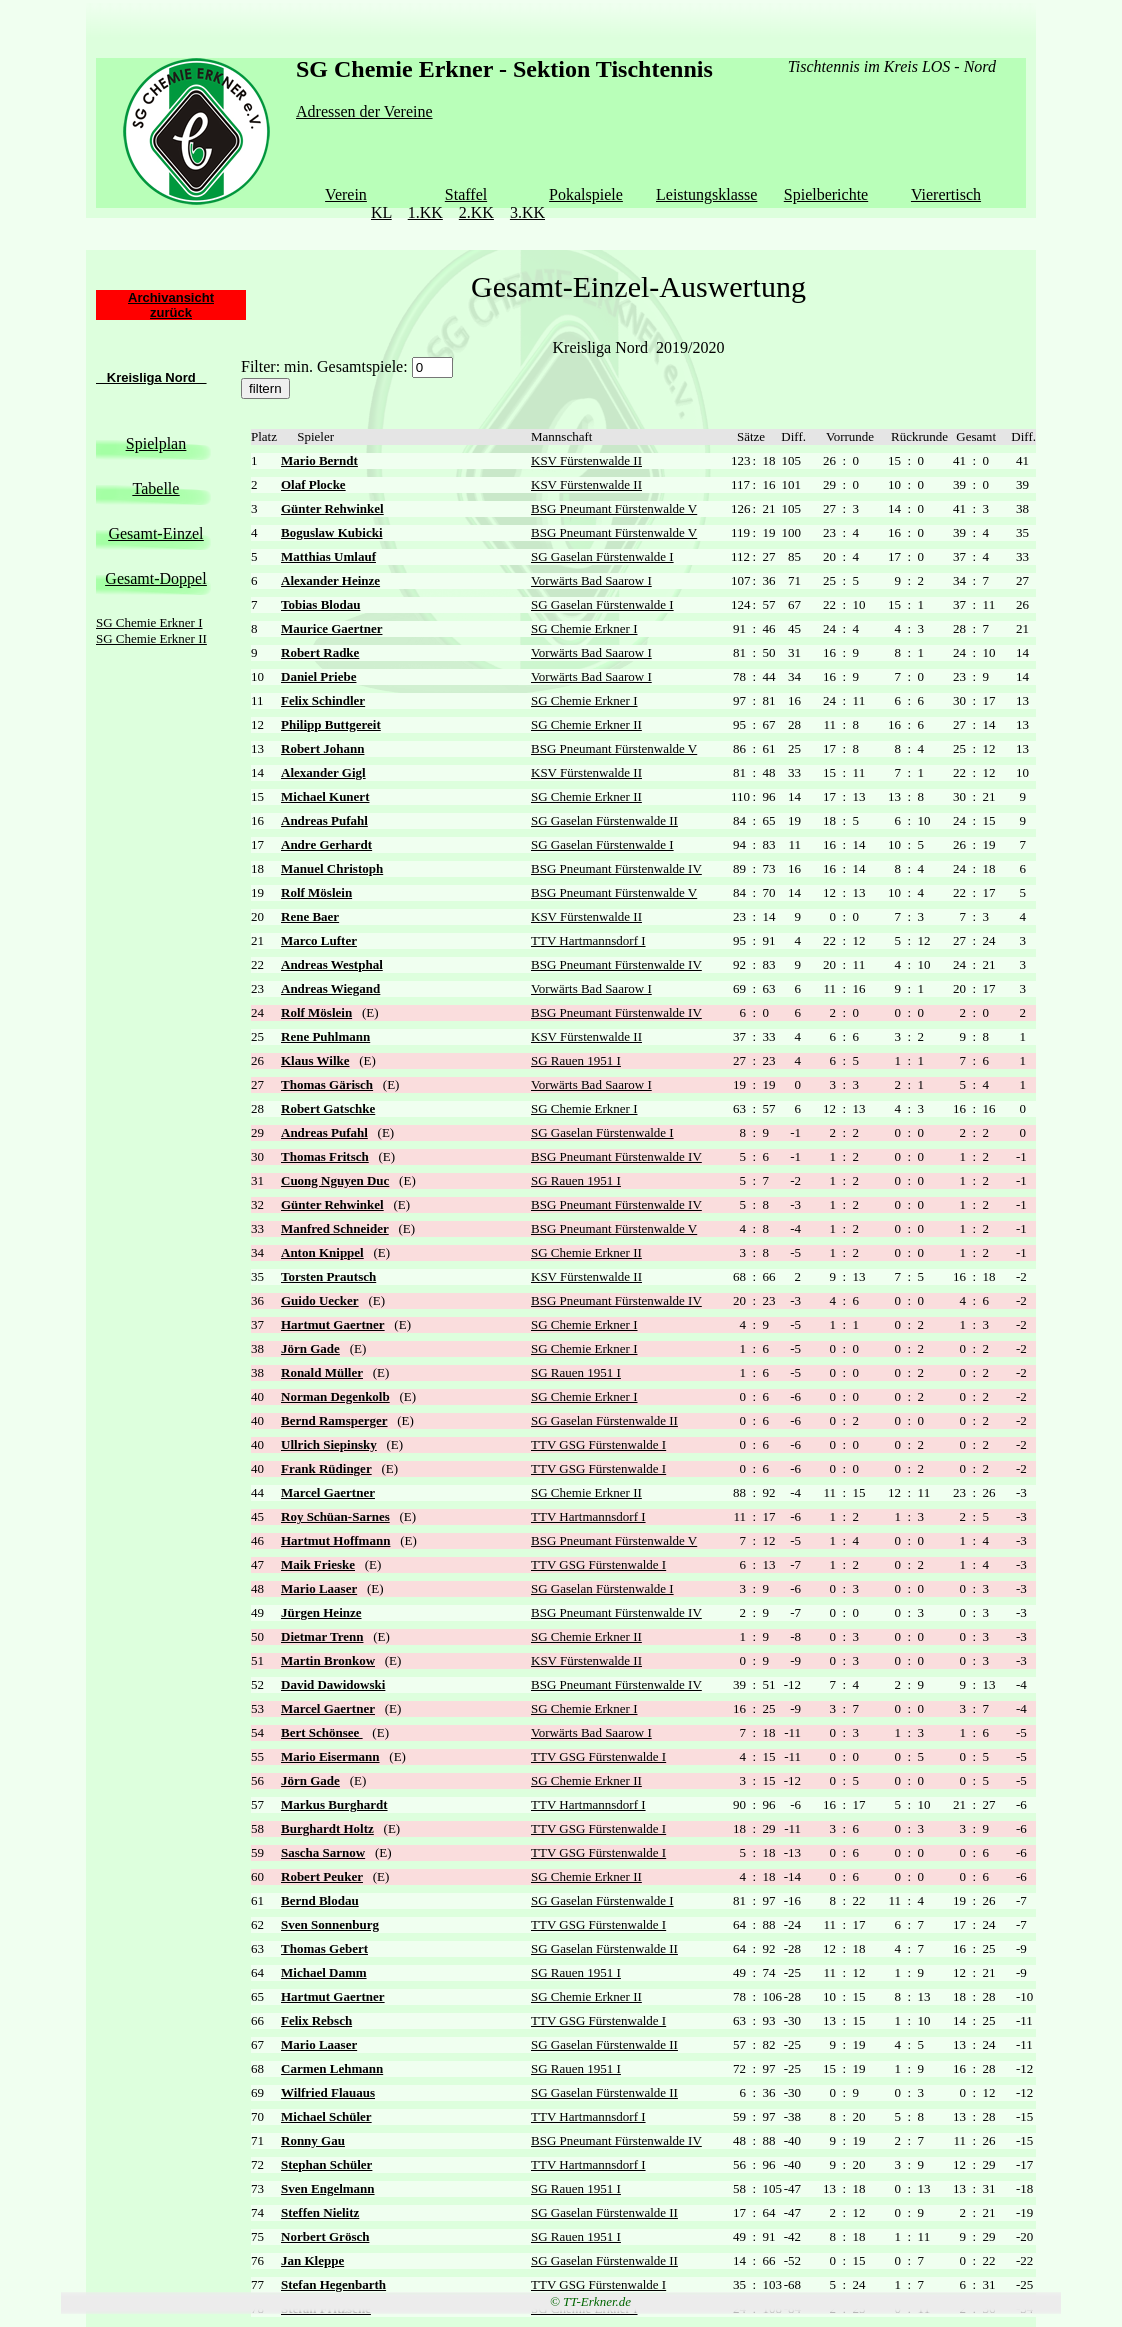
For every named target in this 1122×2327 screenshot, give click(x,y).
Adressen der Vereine (364, 111)
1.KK (425, 212)
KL (381, 212)
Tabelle (156, 488)
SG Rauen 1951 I (576, 1060)
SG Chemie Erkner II (151, 638)
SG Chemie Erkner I (149, 622)
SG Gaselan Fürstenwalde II (604, 820)
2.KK (476, 212)
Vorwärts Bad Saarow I (591, 580)
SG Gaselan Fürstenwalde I (602, 556)
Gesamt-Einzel (155, 533)
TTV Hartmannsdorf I (588, 940)
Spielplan (156, 443)
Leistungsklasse (706, 194)
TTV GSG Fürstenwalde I (598, 1444)
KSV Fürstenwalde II (586, 460)
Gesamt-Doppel (155, 578)
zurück (171, 312)
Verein (346, 194)
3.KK (527, 212)
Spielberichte (826, 194)
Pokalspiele (586, 194)
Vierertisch (946, 194)
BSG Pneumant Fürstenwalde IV (616, 868)
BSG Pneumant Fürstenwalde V (614, 508)
